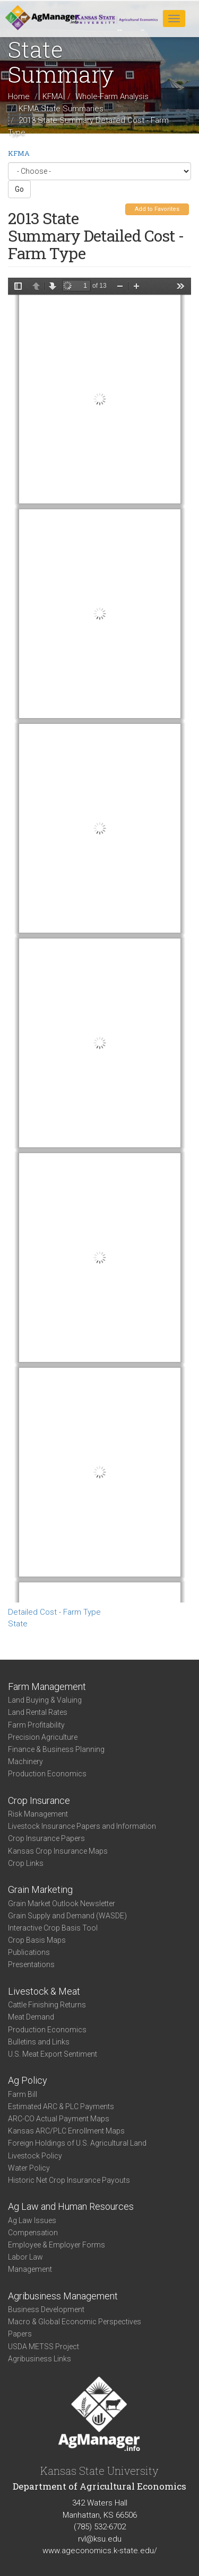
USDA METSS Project (43, 2346)
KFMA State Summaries (61, 108)
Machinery (25, 1761)
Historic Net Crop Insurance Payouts (69, 2180)
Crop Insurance (39, 1800)
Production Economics (47, 1773)
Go (19, 189)
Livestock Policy (35, 2156)
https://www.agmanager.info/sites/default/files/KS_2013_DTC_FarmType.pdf (99, 940)
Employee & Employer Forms (56, 2245)
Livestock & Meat (44, 1991)
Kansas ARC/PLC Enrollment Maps (66, 2131)
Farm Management (47, 1686)
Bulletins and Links (39, 2042)
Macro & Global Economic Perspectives (74, 2321)
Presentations (31, 1964)
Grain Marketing (40, 1889)
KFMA (52, 96)
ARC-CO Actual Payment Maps (58, 2118)
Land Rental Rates (37, 1712)
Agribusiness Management (63, 2295)
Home (19, 96)
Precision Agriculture (42, 1737)
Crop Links (26, 1863)
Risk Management (38, 1814)
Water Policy (29, 2168)
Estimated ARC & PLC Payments (61, 2106)
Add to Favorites (157, 209)
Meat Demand (31, 2017)
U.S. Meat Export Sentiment (52, 2054)
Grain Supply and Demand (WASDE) (67, 1915)
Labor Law (25, 2257)
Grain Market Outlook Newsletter (61, 1903)
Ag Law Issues (32, 2220)
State (18, 1623)
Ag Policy (27, 2080)
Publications (29, 1952)
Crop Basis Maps (37, 1940)
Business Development (46, 2309)
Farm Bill (22, 2094)
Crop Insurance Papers (46, 1838)
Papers (20, 2334)
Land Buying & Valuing (45, 1700)
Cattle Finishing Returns (47, 2004)
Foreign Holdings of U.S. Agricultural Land (77, 2143)
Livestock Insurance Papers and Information (82, 1826)
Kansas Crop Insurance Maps (58, 1851)
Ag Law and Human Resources (71, 2206)
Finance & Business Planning (56, 1749)
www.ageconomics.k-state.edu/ (99, 2550)
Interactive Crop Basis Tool (53, 1928)
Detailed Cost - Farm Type (54, 1612)
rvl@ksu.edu (100, 2539)
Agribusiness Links (39, 2358)
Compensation (33, 2232)
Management (30, 2269)
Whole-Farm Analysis (112, 96)
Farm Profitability (36, 1725)
